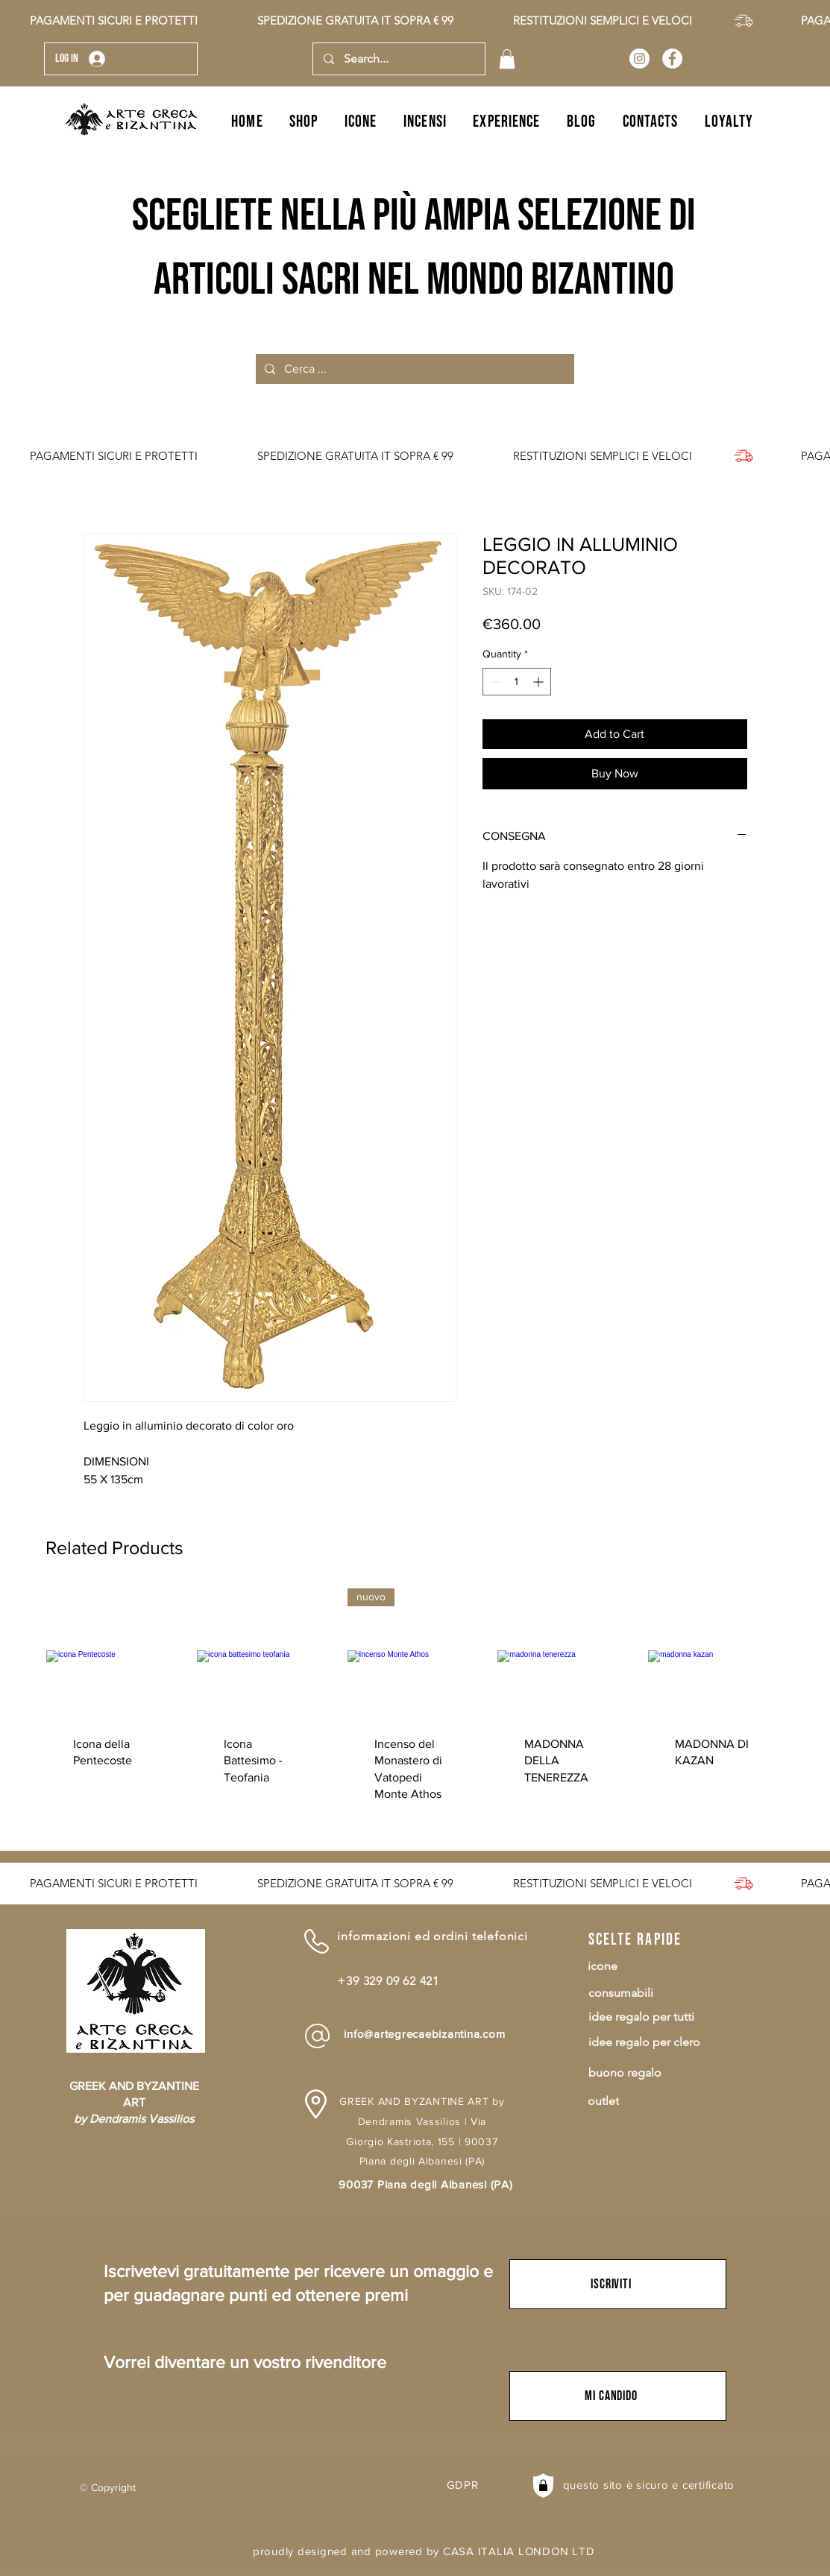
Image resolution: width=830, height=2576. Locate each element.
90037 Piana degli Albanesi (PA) (425, 2184)
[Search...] (399, 59)
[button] (507, 59)
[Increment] (539, 682)
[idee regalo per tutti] (662, 2016)
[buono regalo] (662, 2072)
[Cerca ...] (413, 369)
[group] (415, 1709)
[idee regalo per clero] (662, 2042)
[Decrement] (494, 682)
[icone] (662, 1966)
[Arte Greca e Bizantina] (639, 58)
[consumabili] (662, 1992)
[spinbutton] (516, 682)
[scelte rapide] (641, 1940)
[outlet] (662, 2101)
